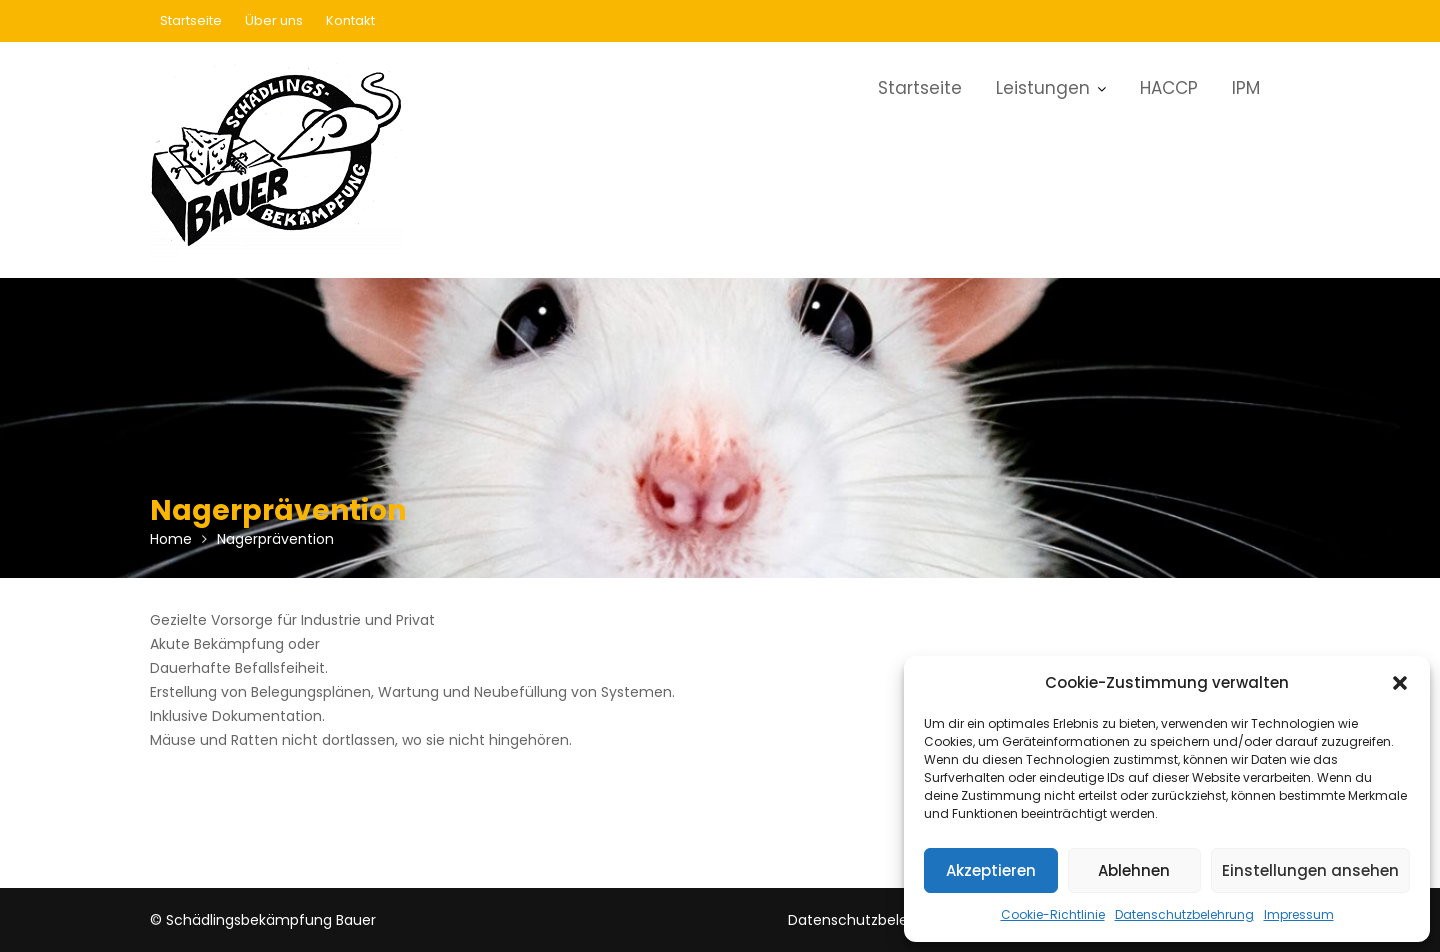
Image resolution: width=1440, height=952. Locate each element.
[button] (1400, 683)
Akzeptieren (991, 870)
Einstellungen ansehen (1310, 870)
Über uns (274, 20)
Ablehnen (1134, 870)
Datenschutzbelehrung (1184, 914)
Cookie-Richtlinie (1053, 914)
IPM (1246, 88)
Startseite (191, 20)
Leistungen (1043, 88)
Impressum (1299, 914)
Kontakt (350, 20)
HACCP (1169, 88)
